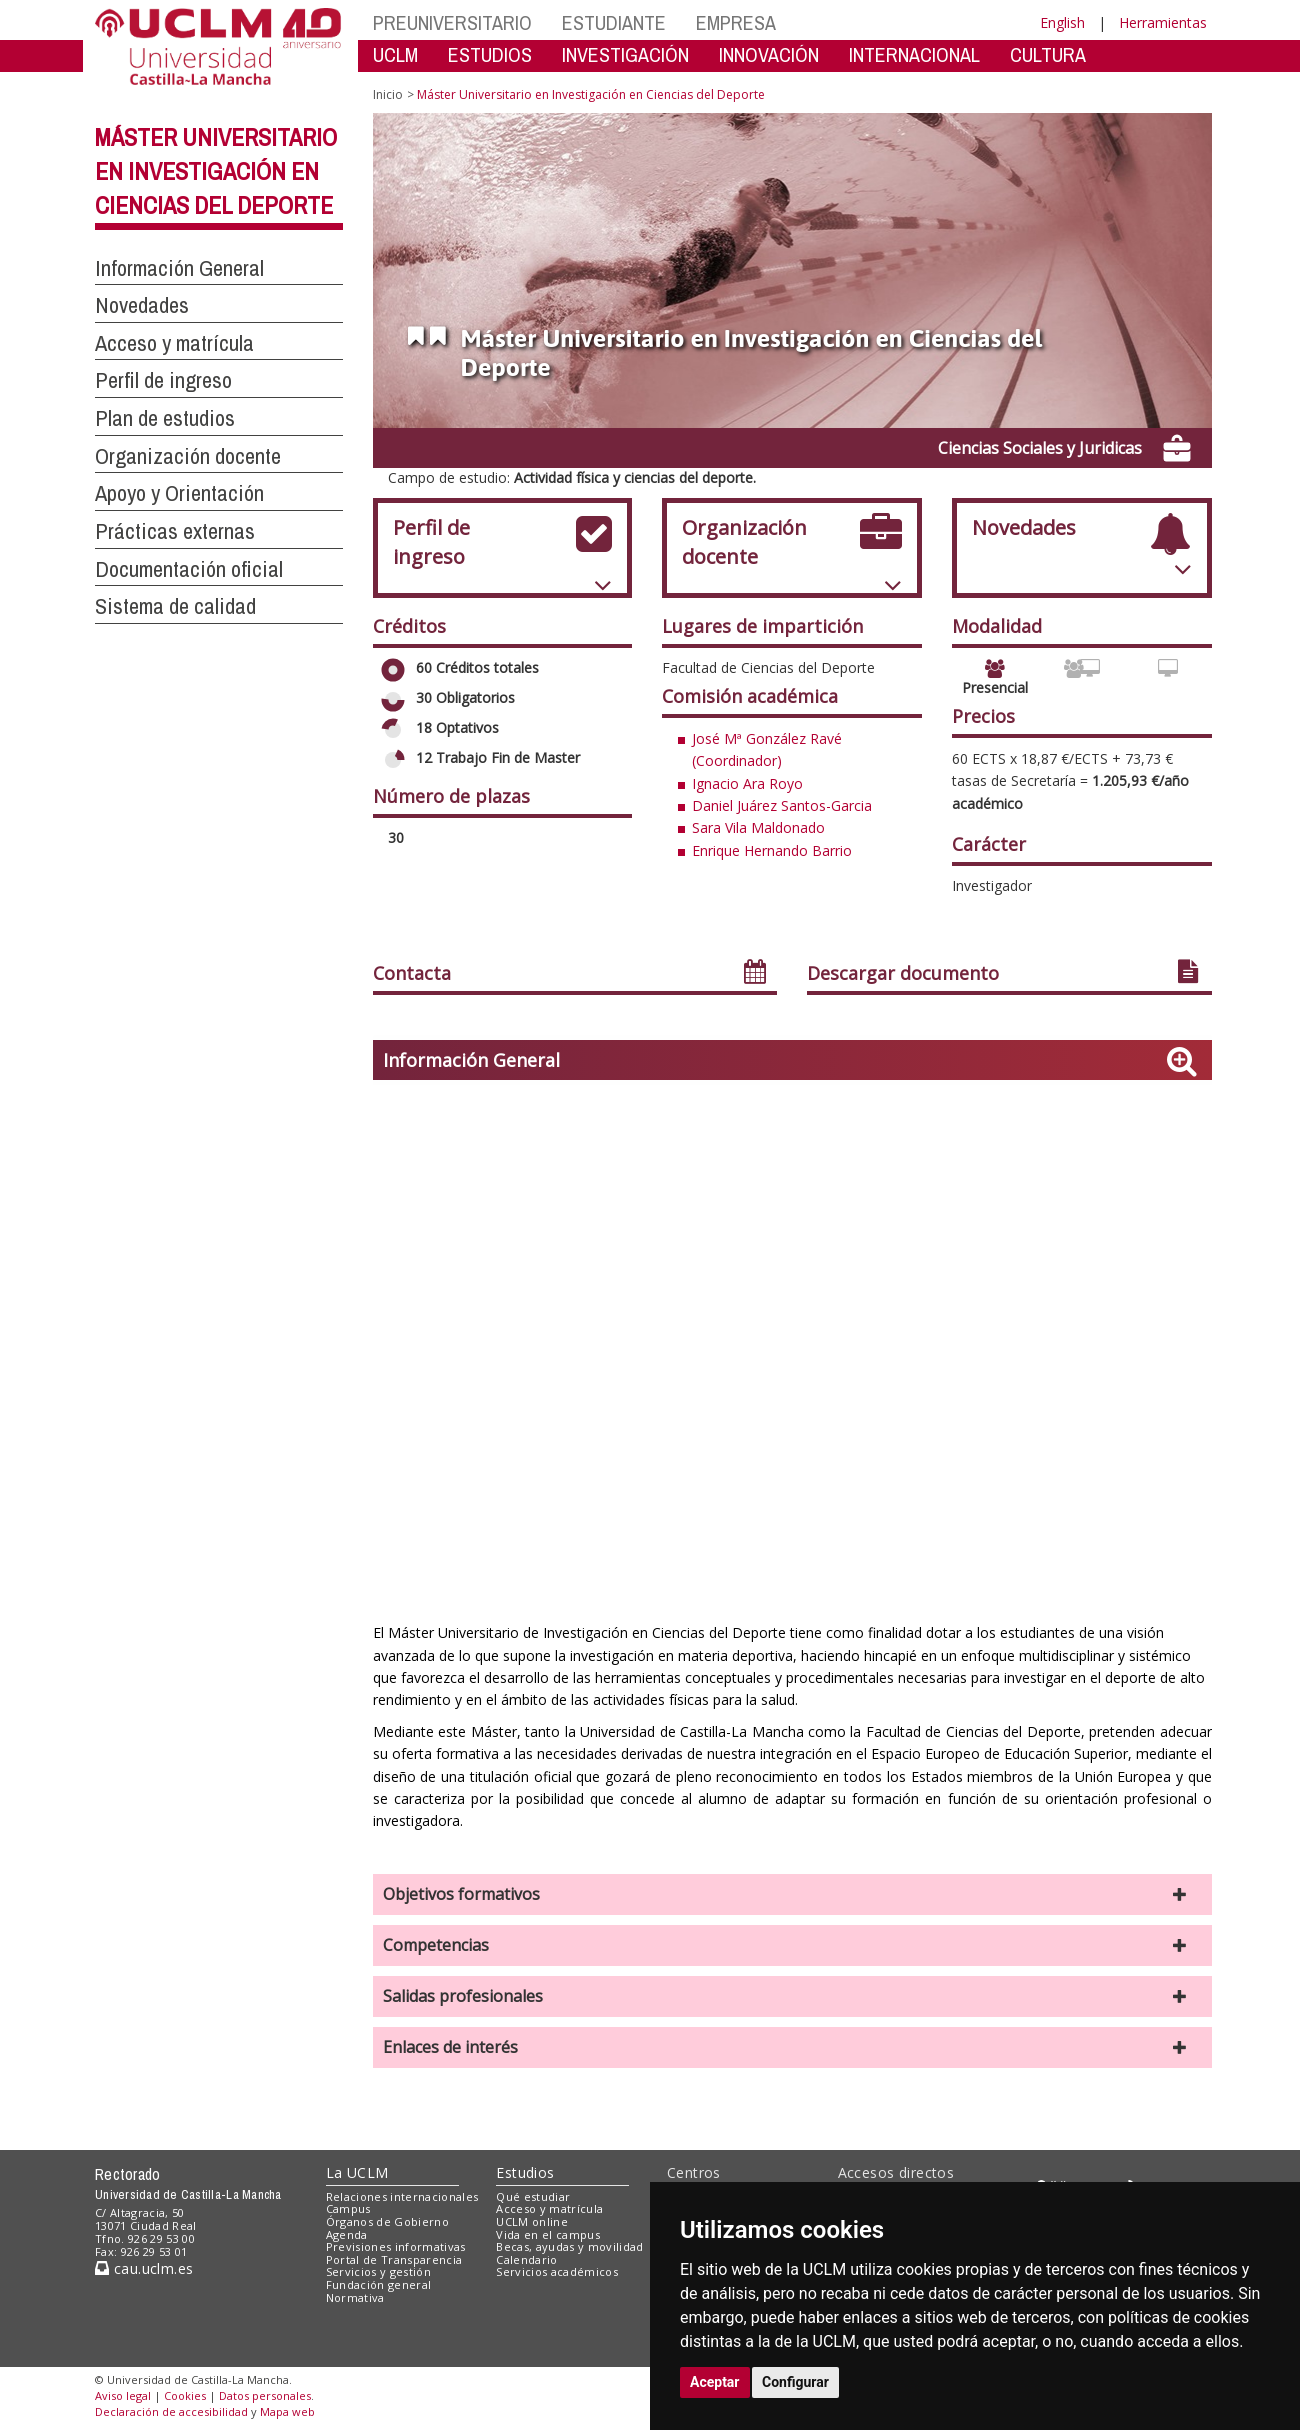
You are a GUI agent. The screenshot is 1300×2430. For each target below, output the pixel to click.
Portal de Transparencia (394, 2259)
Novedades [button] (142, 305)
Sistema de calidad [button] (175, 606)
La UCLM (357, 2172)
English (1062, 22)
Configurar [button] (795, 2382)
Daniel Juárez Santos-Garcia (782, 805)
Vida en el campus (548, 2234)
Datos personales (265, 2395)
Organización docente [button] (188, 456)
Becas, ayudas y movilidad (569, 2246)
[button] (792, 1894)
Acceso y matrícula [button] (174, 343)
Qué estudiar (533, 2196)
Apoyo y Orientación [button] (179, 493)
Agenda (347, 2234)
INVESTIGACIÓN (625, 54)
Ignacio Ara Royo (747, 783)
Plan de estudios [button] (165, 418)
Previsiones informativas (396, 2246)
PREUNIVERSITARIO (452, 22)
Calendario (526, 2259)
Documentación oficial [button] (189, 569)
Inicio (388, 94)
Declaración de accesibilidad (171, 2411)
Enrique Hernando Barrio (772, 850)
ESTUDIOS (490, 54)
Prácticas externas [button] (175, 531)
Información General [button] (179, 268)
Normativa (355, 2297)
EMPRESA (736, 22)
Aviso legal (123, 2395)
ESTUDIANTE (614, 22)
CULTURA (1048, 54)
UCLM (395, 54)
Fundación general (379, 2284)
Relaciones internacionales (402, 2196)
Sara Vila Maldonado (758, 827)
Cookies (185, 2395)
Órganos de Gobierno (387, 2221)
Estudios (525, 2172)
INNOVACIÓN (769, 54)
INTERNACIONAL (914, 54)
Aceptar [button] (715, 2382)
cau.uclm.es (144, 2268)
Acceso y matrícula (549, 2208)
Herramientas (1163, 22)
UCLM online (532, 2221)
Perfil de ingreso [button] (163, 380)
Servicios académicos (557, 2271)
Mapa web (287, 2411)
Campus (348, 2208)
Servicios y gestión (378, 2271)
